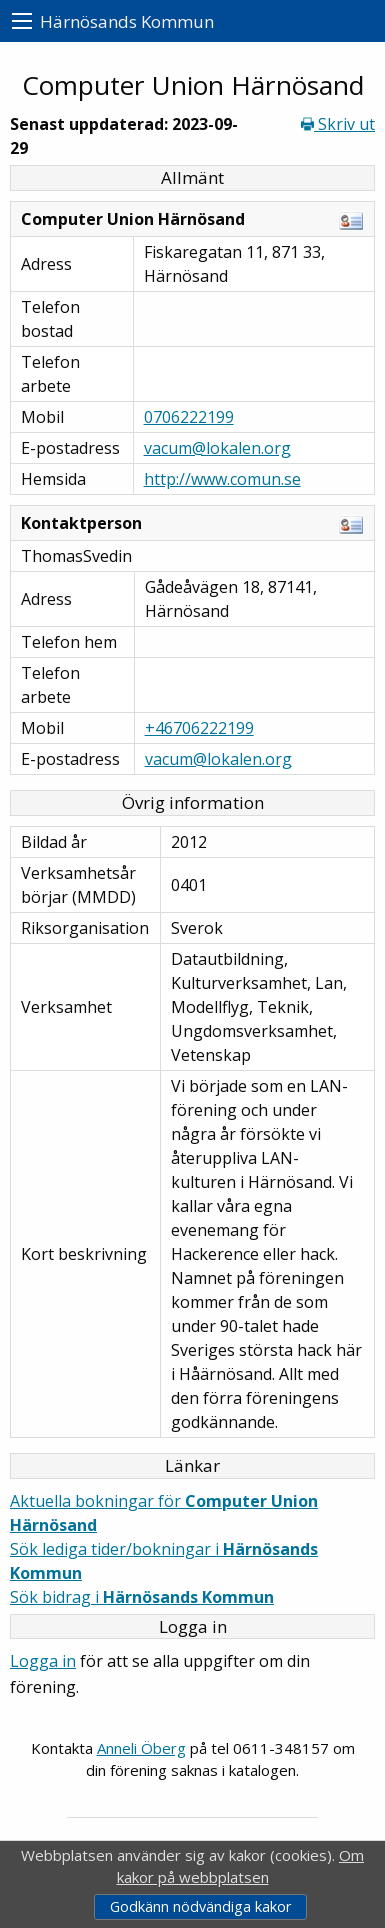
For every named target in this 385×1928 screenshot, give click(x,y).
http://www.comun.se (222, 479)
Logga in (43, 1661)
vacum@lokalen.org (217, 448)
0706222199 (189, 417)
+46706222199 (199, 728)
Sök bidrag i (142, 1597)
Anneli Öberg (141, 1748)
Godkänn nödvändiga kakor (200, 1906)
